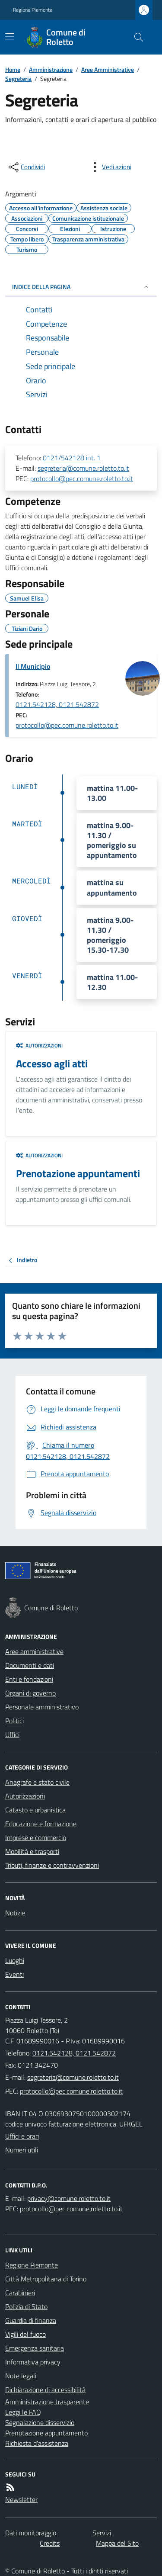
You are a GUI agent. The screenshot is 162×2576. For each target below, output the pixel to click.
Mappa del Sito (117, 2543)
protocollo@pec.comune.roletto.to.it (81, 478)
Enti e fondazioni (29, 1679)
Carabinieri (20, 2292)
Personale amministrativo (42, 1707)
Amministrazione (51, 69)
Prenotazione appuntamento (46, 2433)
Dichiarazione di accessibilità (45, 2389)
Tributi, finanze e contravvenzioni (52, 1865)
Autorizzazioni (39, 1046)
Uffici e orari (22, 2136)
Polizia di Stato (26, 2306)
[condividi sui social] (26, 167)
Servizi (101, 2533)
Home (12, 69)
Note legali (20, 2375)
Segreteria (18, 78)
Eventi (14, 1974)
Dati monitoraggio (30, 2533)
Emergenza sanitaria (34, 2348)
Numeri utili (21, 2150)
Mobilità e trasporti (32, 1851)
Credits (50, 2543)
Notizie (15, 1913)
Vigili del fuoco (25, 2334)
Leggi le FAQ (23, 2412)
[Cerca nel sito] (135, 37)
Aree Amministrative (107, 69)
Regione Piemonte (32, 10)
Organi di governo (30, 1693)
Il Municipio (33, 666)
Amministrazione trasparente (47, 2401)
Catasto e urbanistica (35, 1810)
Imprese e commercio (35, 1837)
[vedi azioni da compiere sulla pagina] (109, 167)
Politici (14, 1720)
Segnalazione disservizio (39, 2422)
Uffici (12, 1734)
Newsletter (21, 2499)
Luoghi (14, 1960)
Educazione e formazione (40, 1823)
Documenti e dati (29, 1665)
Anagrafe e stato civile (37, 1782)
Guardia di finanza (30, 2320)
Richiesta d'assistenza (36, 2443)
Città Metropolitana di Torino (45, 2279)
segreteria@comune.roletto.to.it (83, 468)
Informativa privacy (32, 2362)
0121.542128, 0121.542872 (57, 704)
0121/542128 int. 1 (72, 458)
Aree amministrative (34, 1651)
